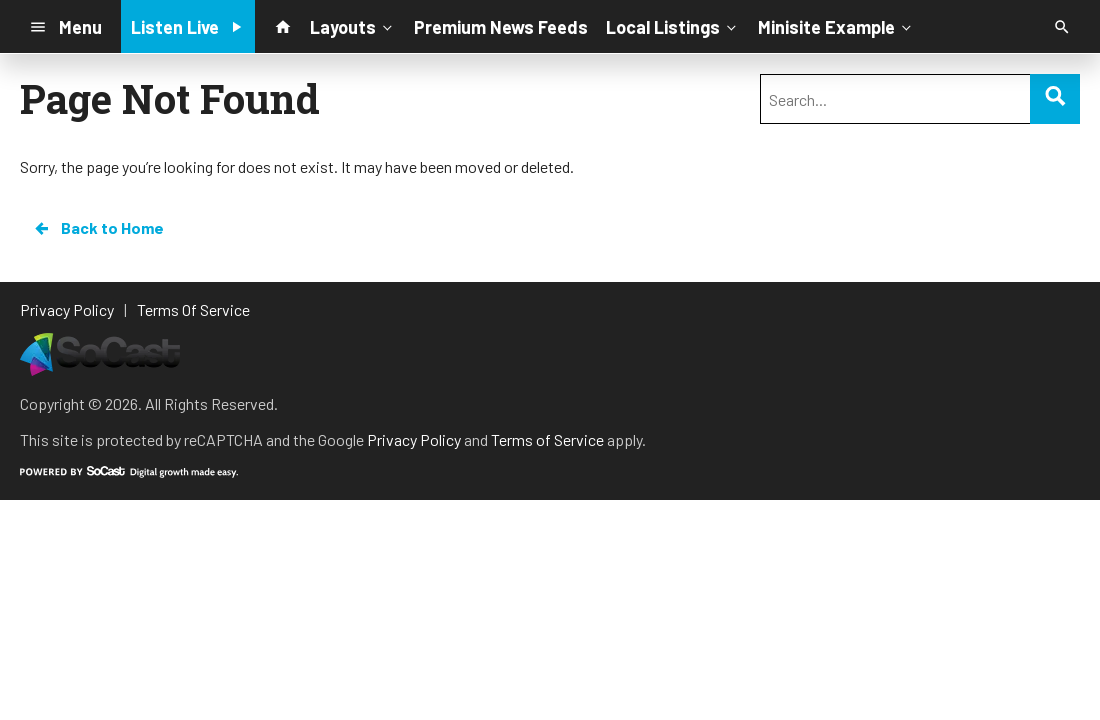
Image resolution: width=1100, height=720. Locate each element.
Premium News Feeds (501, 27)
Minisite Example (836, 26)
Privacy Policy (414, 439)
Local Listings (673, 26)
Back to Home (98, 228)
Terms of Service (547, 439)
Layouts (353, 26)
